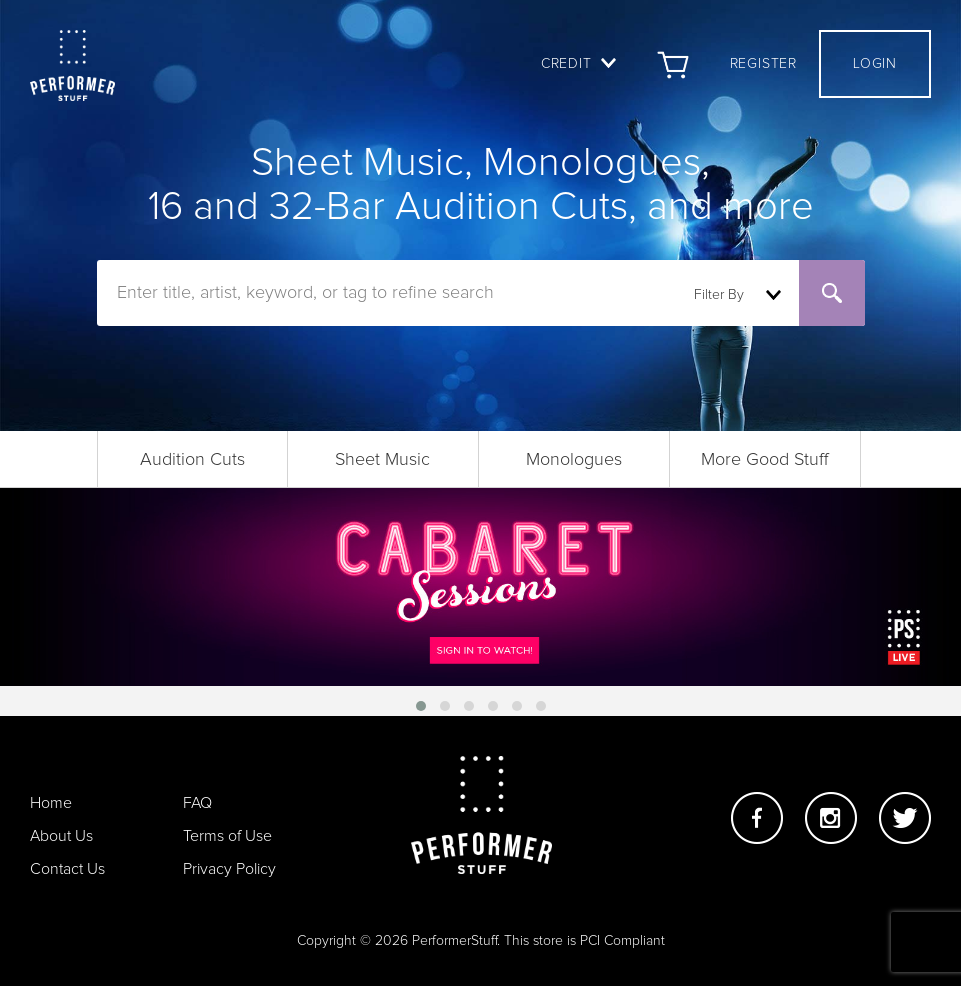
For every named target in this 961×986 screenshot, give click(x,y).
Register (763, 64)
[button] (421, 706)
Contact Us (67, 869)
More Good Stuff (765, 460)
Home (51, 803)
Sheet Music (382, 460)
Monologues (574, 460)
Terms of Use (227, 836)
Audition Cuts (192, 460)
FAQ (197, 803)
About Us (61, 836)
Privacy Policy (229, 869)
